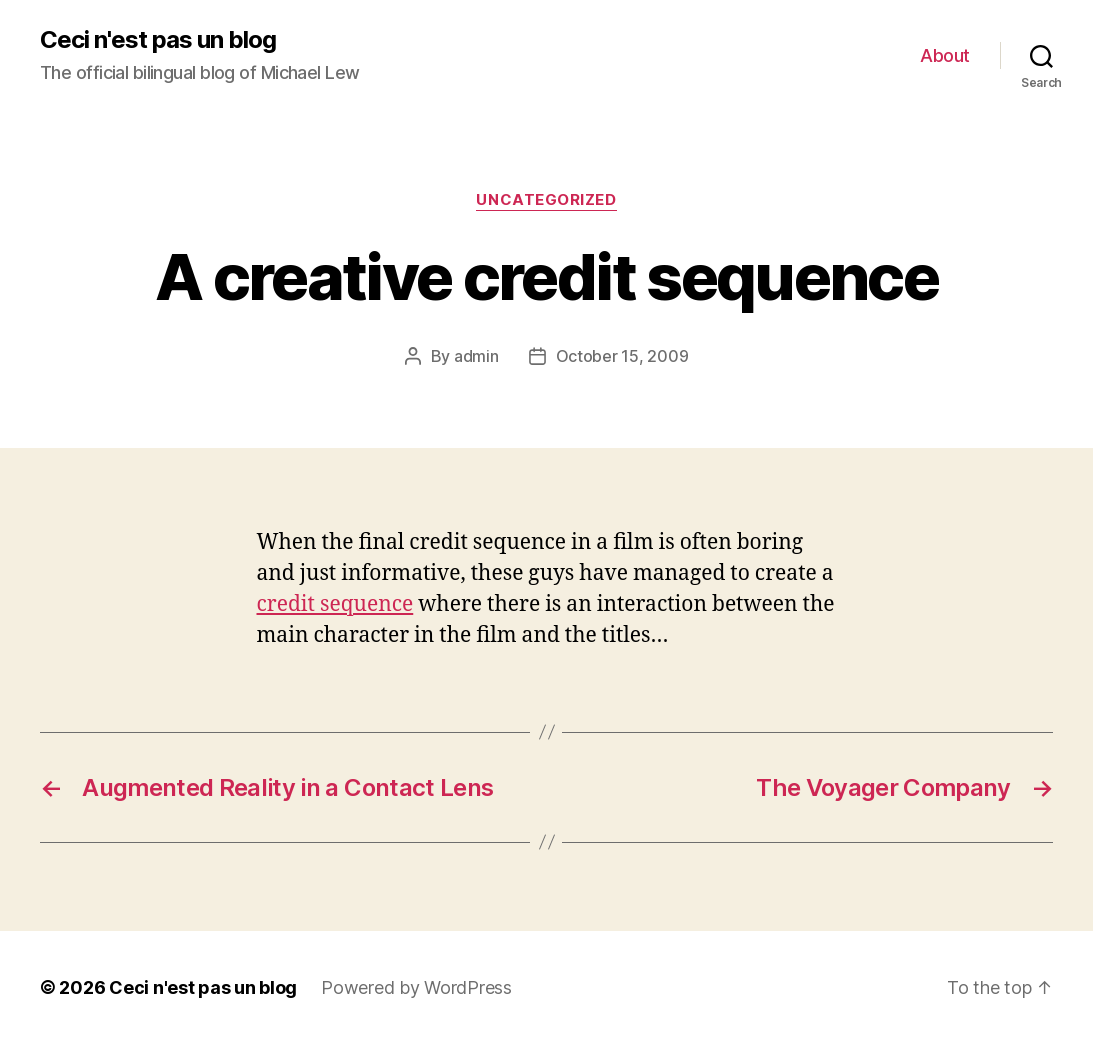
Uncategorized (546, 200)
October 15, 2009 (622, 356)
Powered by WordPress (416, 987)
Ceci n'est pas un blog (158, 40)
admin (476, 356)
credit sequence (335, 604)
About (945, 55)
